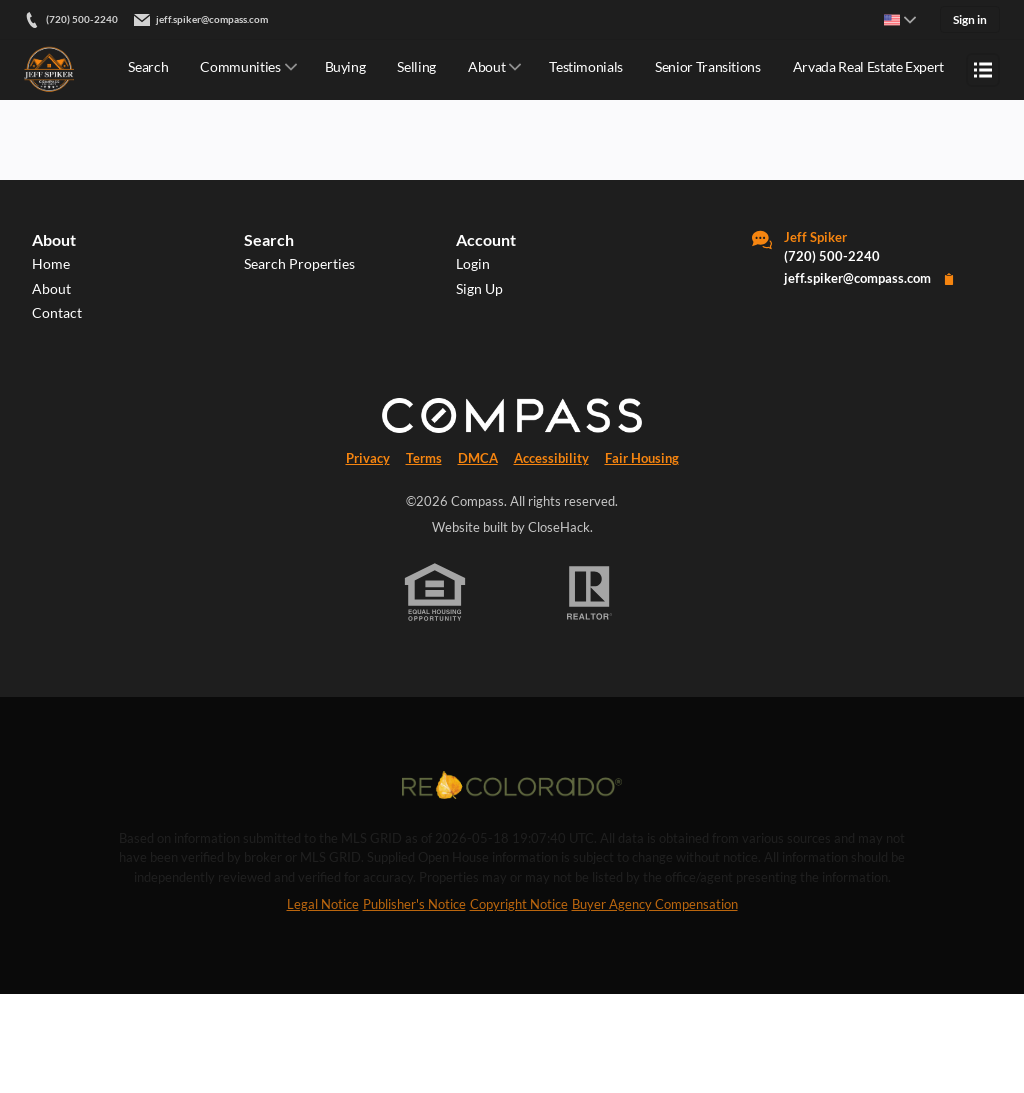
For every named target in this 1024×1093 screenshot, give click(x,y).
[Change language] (900, 20)
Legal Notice (323, 1003)
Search (148, 66)
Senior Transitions (708, 66)
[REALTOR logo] (590, 688)
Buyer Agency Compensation (655, 1003)
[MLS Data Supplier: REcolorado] (512, 882)
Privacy (368, 553)
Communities (240, 66)
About (486, 66)
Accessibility (551, 553)
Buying (345, 66)
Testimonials (586, 66)
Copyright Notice (519, 1003)
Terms (424, 553)
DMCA (478, 553)
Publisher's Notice (414, 1003)
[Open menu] (983, 70)
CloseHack (559, 622)
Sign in (970, 19)
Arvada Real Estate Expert (868, 66)
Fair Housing (642, 553)
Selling (416, 66)
